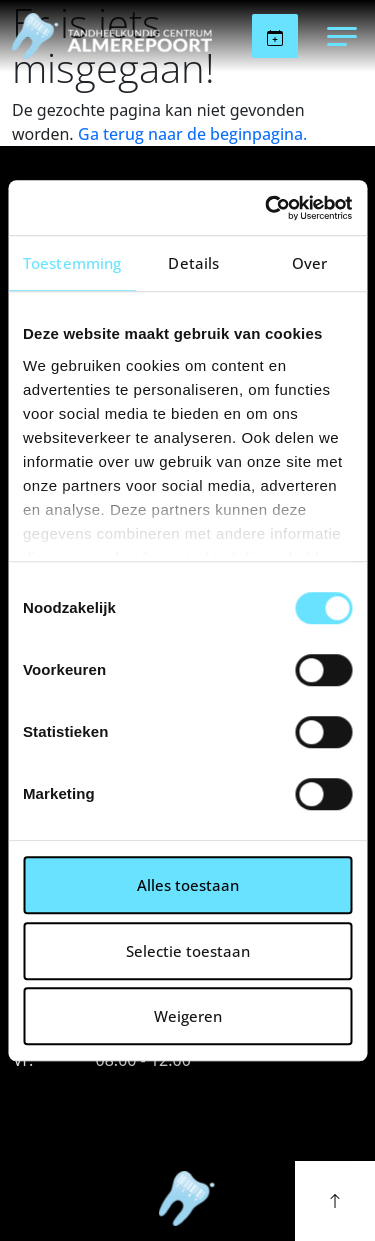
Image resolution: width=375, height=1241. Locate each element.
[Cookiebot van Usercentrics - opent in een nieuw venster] (267, 208)
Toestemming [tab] (72, 263)
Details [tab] (193, 263)
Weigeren (188, 1016)
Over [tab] (309, 263)
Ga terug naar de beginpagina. (192, 134)
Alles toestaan (188, 885)
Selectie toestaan (188, 951)
